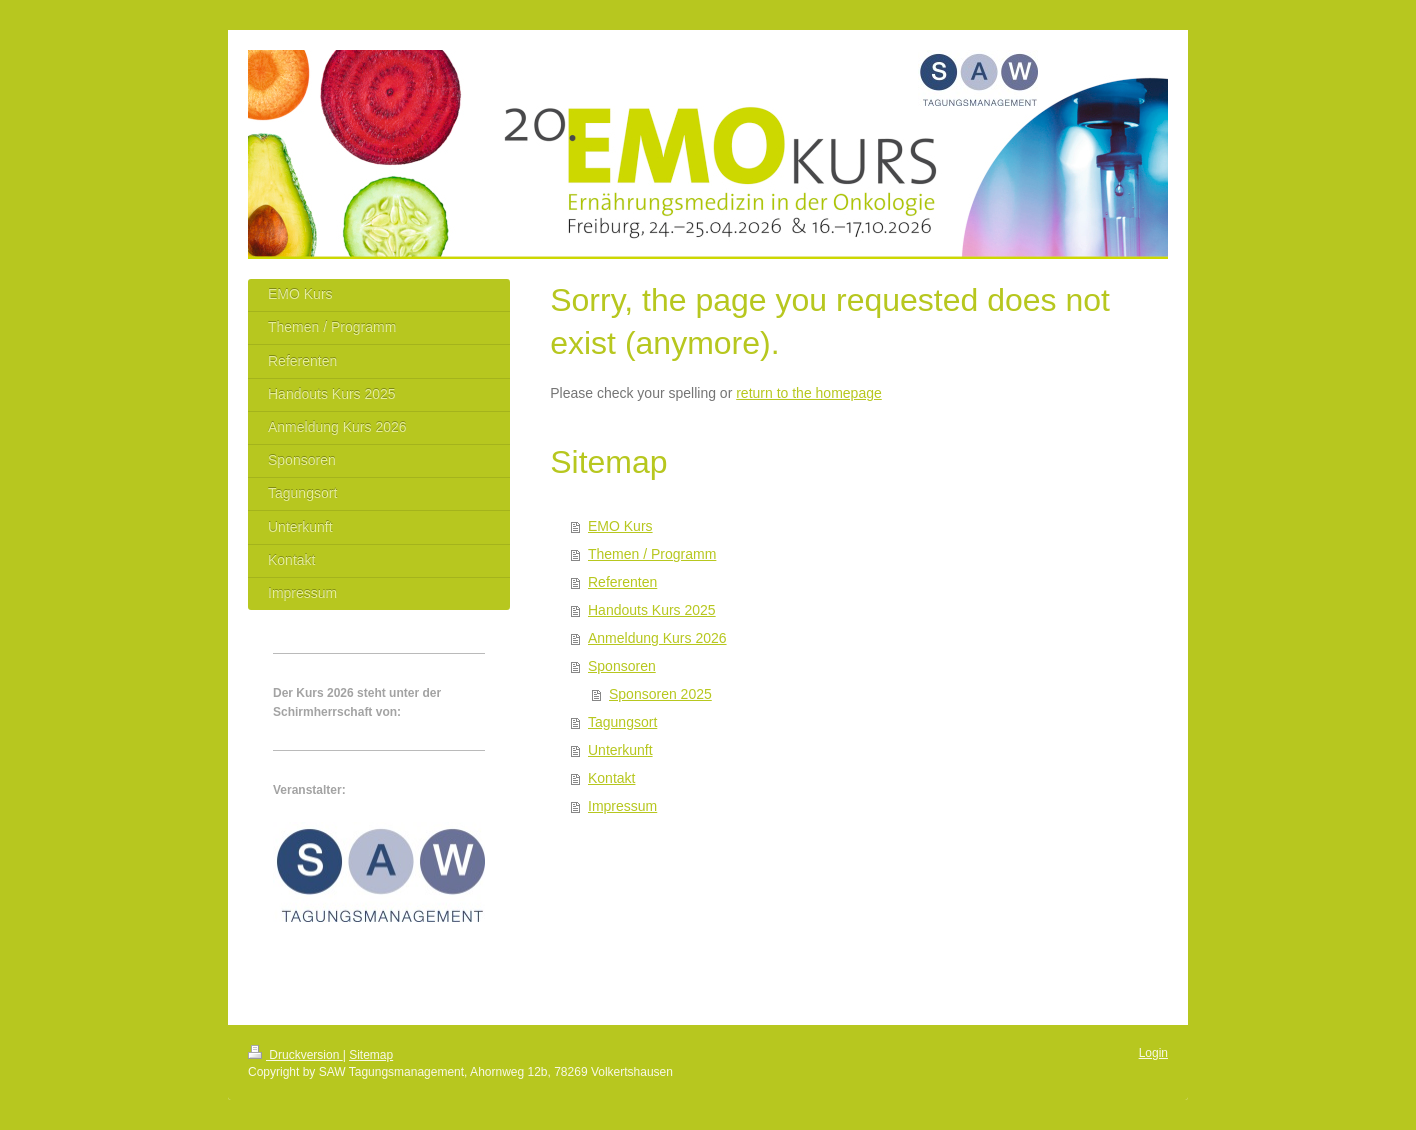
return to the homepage (809, 393)
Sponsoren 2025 (660, 694)
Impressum (622, 806)
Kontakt (611, 778)
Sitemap (371, 1055)
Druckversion (295, 1055)
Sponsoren (622, 666)
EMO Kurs (620, 526)
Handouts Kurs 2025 (652, 610)
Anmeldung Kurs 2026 (657, 638)
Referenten (622, 582)
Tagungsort (622, 722)
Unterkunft (620, 750)
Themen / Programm (652, 554)
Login (1153, 1053)
